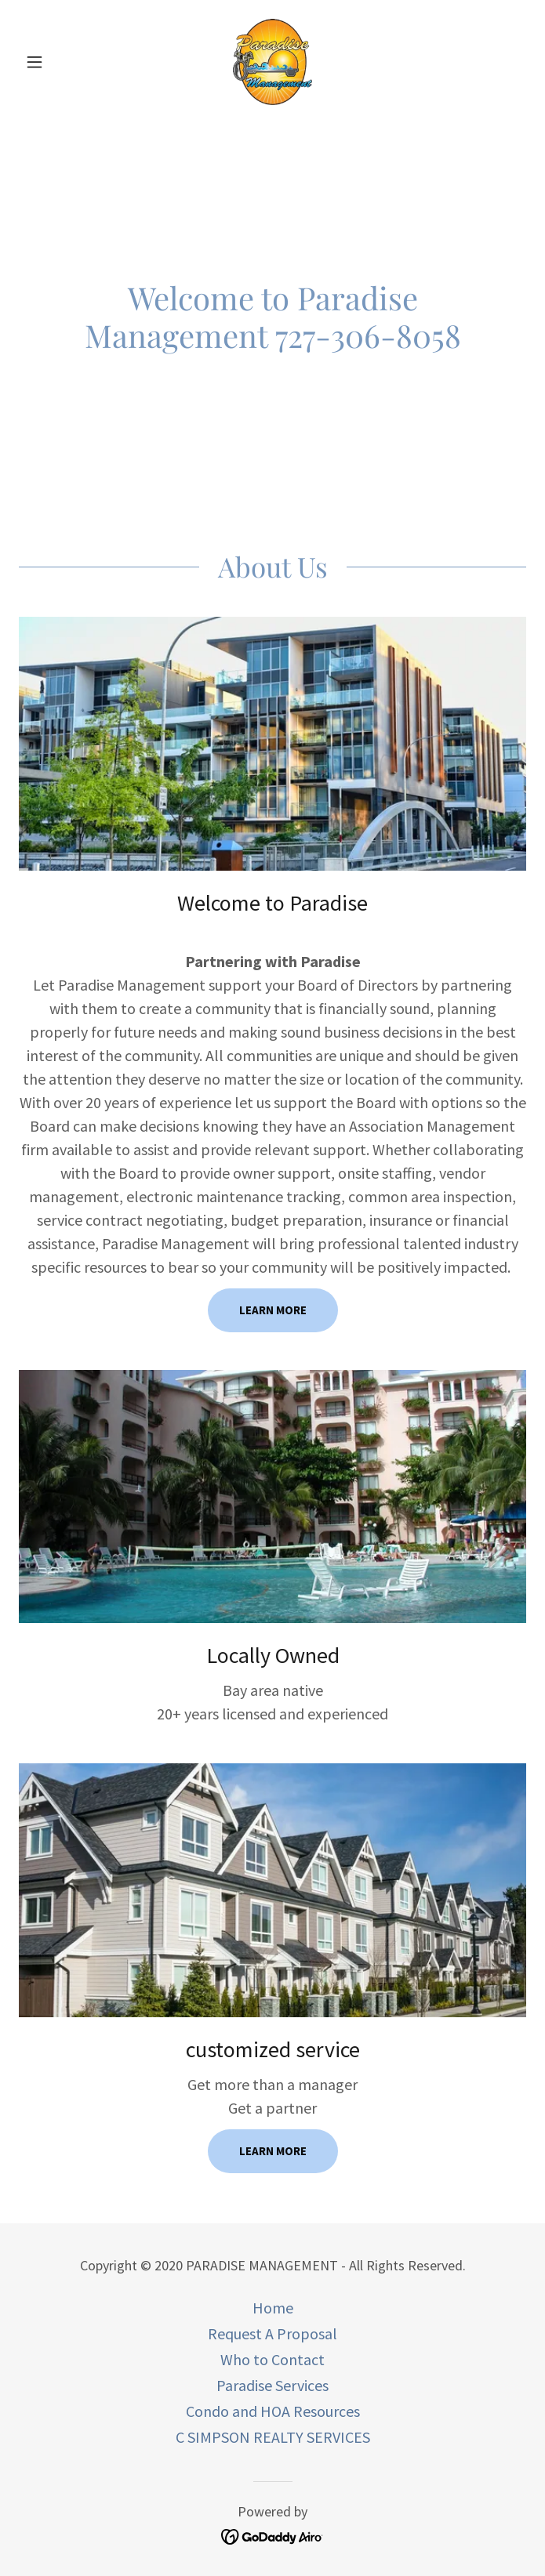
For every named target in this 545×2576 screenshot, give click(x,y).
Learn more (273, 1309)
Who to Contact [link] (272, 2359)
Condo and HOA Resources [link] (273, 2411)
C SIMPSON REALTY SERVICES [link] (273, 2437)
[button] (57, 62)
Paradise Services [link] (272, 2385)
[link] (272, 62)
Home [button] (273, 2307)
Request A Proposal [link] (272, 2333)
